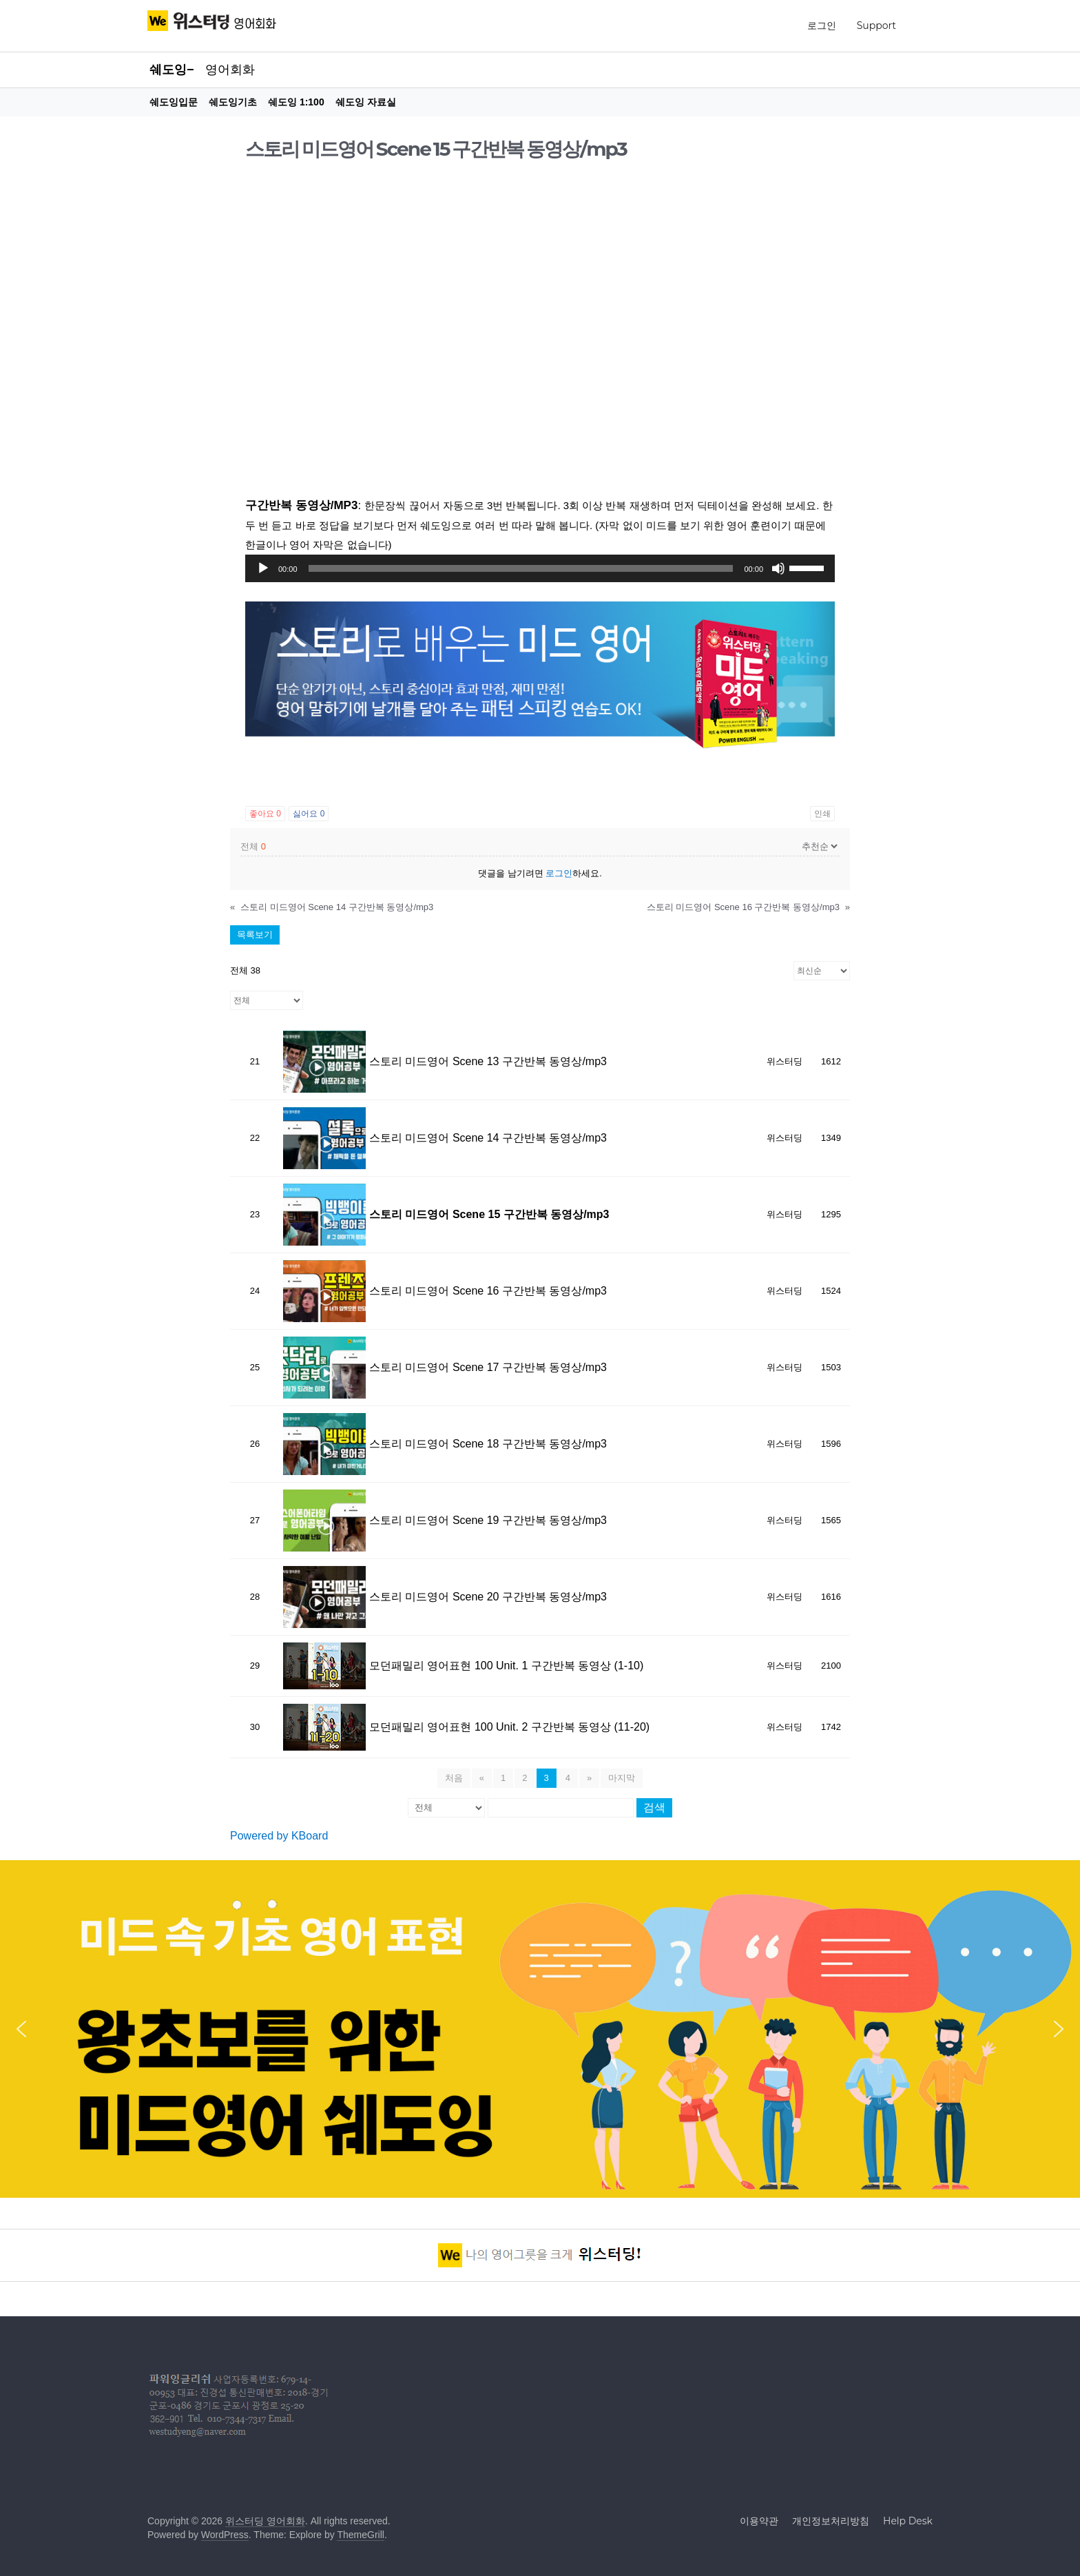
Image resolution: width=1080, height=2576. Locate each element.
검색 (654, 1807)
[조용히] (778, 568)
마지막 (621, 1778)
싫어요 (308, 813)
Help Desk (908, 2521)
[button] (21, 2029)
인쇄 (822, 813)
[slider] (521, 568)
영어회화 (230, 69)
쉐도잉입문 (173, 101)
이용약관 (759, 2521)
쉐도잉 (168, 69)
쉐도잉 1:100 (296, 101)
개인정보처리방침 (830, 2521)
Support (876, 25)
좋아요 (265, 813)
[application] (540, 568)
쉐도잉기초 (233, 101)
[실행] (263, 568)
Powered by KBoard (279, 1836)
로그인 (821, 25)
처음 (454, 1778)
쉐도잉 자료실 (365, 101)
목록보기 (255, 934)
